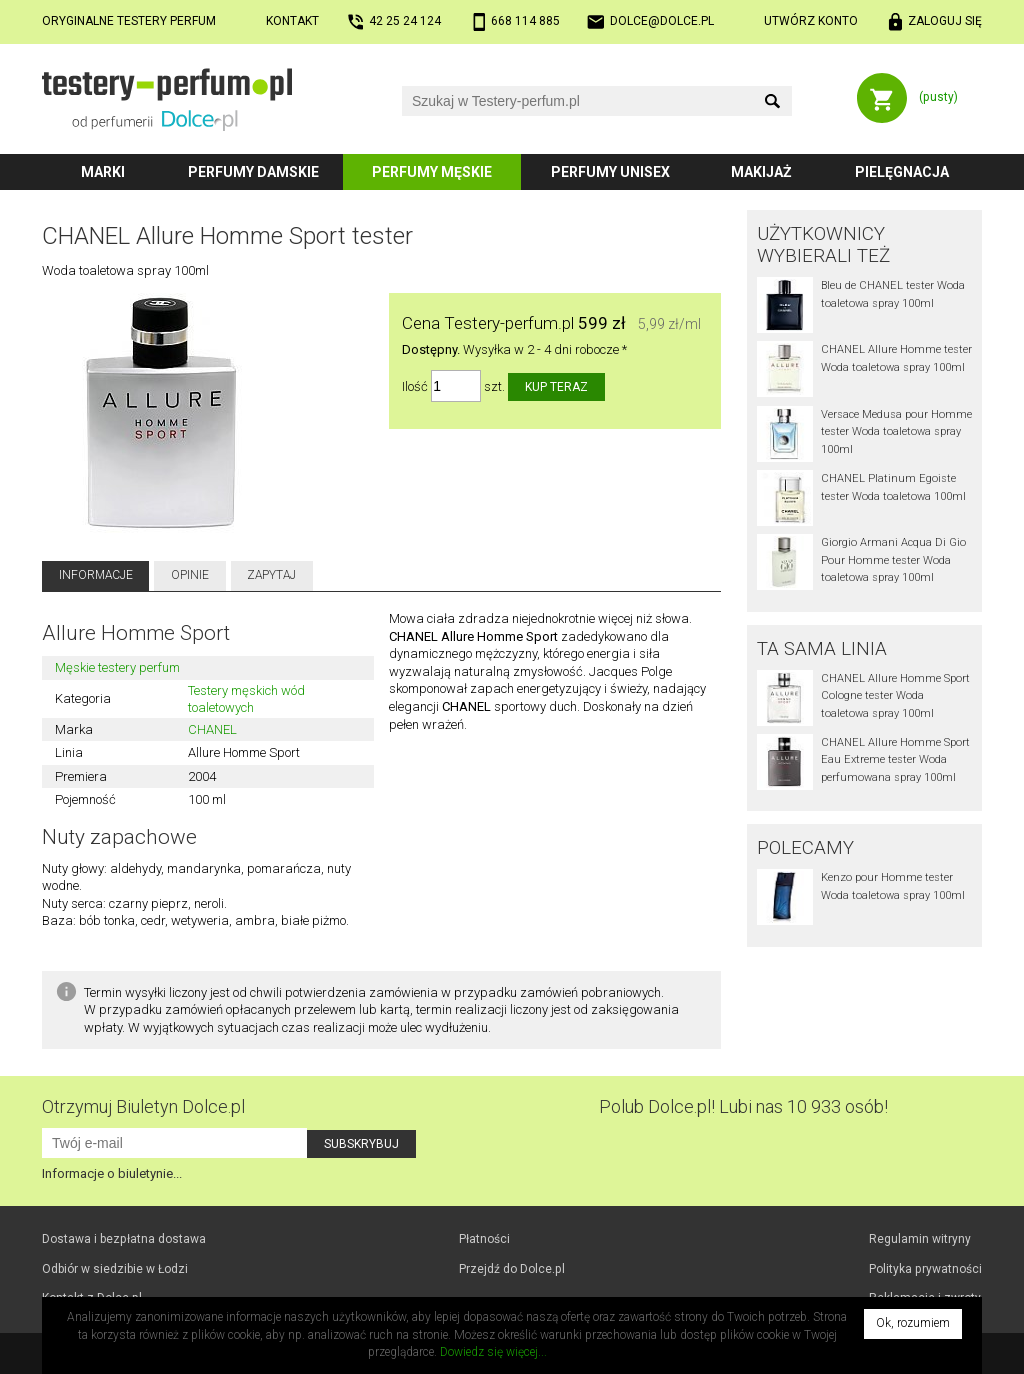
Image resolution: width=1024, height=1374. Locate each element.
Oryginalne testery (129, 21)
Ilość (415, 386)
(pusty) (938, 97)
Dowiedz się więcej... (493, 1352)
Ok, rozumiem (913, 1323)
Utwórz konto (811, 21)
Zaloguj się (945, 21)
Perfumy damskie (253, 172)
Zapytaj (271, 575)
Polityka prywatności (925, 1269)
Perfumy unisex (610, 172)
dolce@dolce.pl (662, 21)
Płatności (484, 1239)
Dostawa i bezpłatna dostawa (124, 1239)
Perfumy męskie (432, 172)
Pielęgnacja (902, 172)
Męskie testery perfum (117, 667)
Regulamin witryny (920, 1239)
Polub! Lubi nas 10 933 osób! (743, 1106)
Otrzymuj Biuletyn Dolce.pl (143, 1106)
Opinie (190, 575)
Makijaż (761, 172)
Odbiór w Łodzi (115, 1269)
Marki (103, 172)
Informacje (96, 575)
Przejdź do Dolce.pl (512, 1269)
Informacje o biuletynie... (112, 1173)
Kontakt (292, 21)
